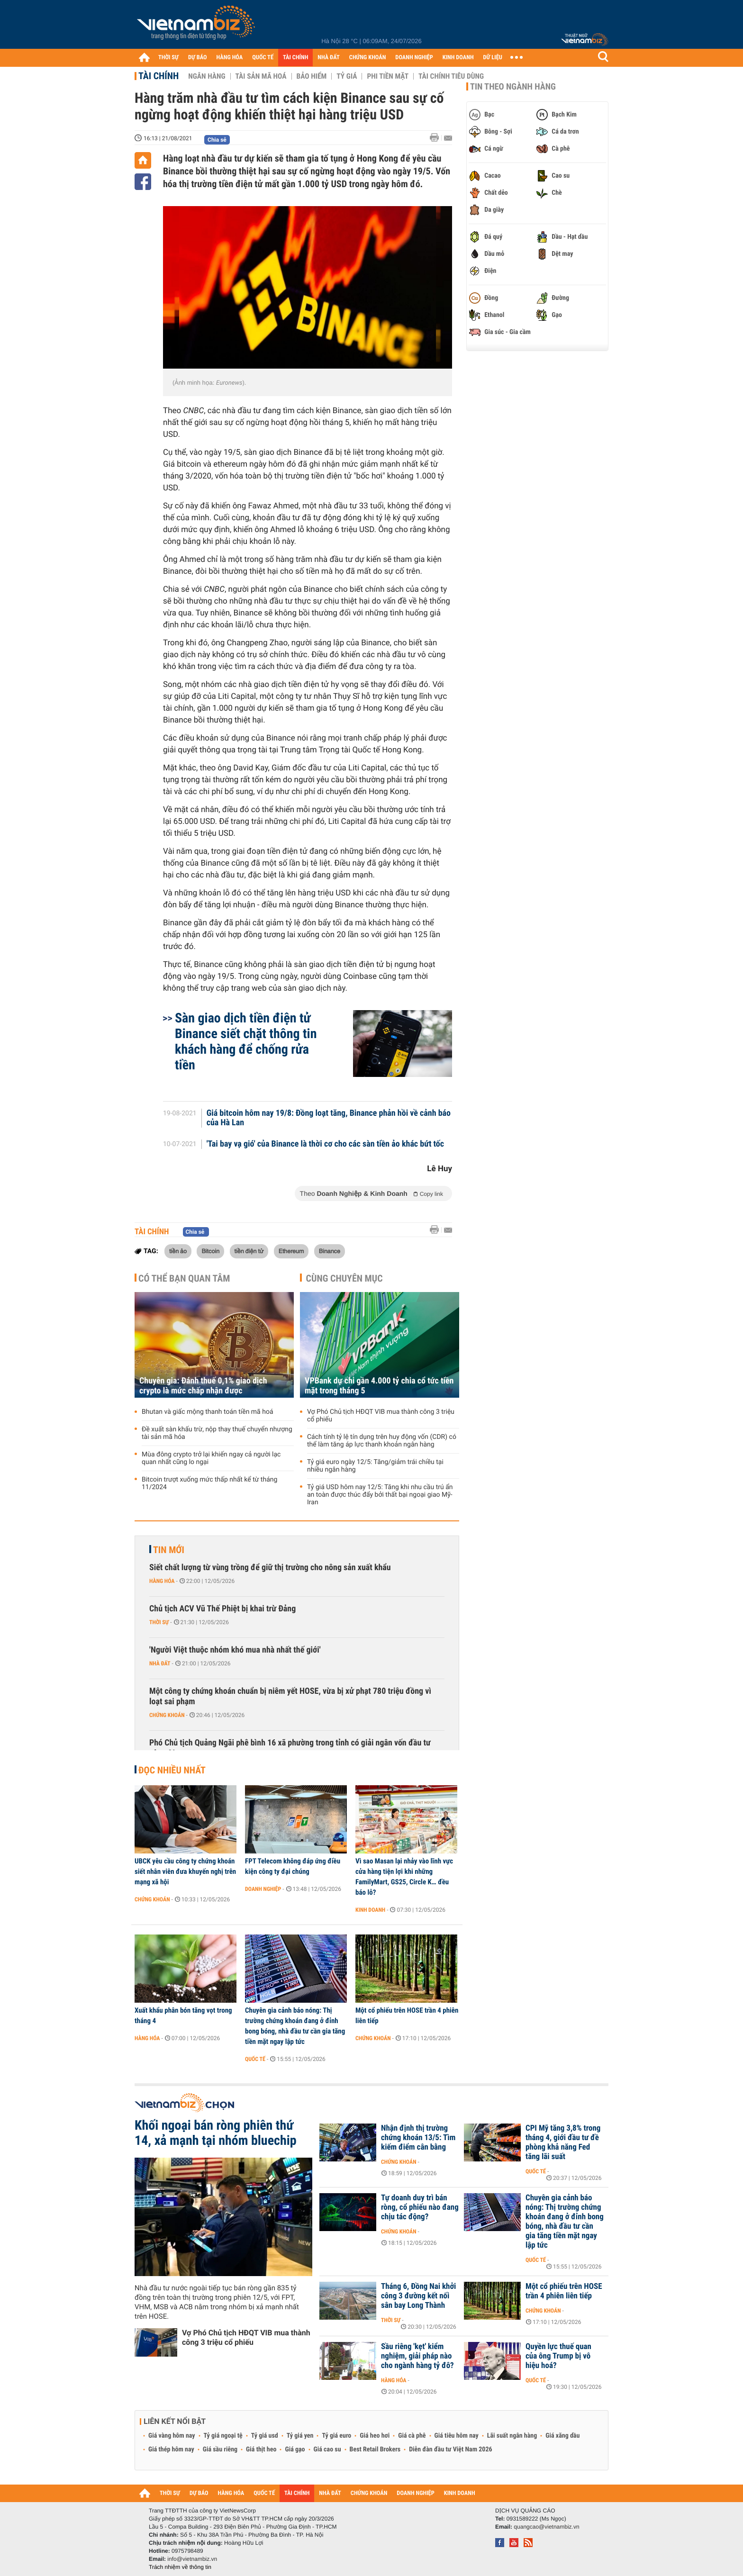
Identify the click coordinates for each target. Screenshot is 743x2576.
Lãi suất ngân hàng (512, 2435)
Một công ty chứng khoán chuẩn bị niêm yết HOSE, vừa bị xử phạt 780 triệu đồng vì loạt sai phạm (290, 1696)
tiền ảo (178, 1251)
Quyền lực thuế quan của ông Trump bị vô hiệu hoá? (558, 2356)
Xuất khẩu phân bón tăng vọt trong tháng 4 (183, 2015)
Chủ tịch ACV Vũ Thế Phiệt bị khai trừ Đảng (222, 1609)
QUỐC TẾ (262, 57)
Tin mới (168, 1549)
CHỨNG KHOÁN (367, 57)
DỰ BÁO (197, 57)
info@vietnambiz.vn (192, 2559)
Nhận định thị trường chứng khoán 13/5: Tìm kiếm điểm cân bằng (418, 2138)
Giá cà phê (412, 2435)
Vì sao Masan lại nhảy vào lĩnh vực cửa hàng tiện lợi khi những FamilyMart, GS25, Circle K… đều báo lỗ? (404, 1877)
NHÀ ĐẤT (328, 57)
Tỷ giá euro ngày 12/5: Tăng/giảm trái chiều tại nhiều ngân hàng (375, 1465)
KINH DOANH (458, 57)
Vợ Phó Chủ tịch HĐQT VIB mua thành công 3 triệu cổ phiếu (380, 1415)
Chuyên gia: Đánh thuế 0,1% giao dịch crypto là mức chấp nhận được (203, 1386)
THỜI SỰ (168, 57)
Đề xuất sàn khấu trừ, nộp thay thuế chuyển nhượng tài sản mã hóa (217, 1433)
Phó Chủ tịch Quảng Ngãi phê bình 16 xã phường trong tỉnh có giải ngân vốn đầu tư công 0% (290, 1748)
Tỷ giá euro (336, 2435)
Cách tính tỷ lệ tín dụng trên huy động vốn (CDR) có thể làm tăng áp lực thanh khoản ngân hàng (381, 1440)
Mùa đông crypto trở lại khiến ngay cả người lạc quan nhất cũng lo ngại (211, 1458)
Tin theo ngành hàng (513, 86)
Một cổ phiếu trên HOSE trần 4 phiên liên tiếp (406, 2015)
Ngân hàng (206, 76)
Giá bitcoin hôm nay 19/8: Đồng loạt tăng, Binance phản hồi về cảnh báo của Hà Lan (329, 1118)
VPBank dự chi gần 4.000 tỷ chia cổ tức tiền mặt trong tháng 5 (379, 1386)
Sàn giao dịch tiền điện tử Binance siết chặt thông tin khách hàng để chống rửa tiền (246, 1041)
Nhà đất (160, 1663)
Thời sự (159, 1622)
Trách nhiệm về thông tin (180, 2567)
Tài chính (158, 75)
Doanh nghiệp (263, 1889)
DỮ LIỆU (492, 57)
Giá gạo (295, 2449)
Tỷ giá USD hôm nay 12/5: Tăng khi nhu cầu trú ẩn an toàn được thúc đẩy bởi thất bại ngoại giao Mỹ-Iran (380, 1494)
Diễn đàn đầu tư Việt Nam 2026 (450, 2449)
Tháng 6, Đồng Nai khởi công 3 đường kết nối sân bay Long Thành (418, 2296)
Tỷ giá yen (300, 2435)
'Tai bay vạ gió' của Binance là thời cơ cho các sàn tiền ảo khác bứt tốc (325, 1144)
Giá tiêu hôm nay (457, 2435)
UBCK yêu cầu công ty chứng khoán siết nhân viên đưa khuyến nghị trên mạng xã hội (185, 1871)
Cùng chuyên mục (344, 1278)
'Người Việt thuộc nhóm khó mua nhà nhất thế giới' (235, 1650)
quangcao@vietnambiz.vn (546, 2526)
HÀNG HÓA (230, 57)
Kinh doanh (370, 1910)
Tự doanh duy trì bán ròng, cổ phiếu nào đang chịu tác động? (420, 2207)
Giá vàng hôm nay (171, 2435)
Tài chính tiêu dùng (451, 76)
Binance (329, 1251)
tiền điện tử (249, 1251)
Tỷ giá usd (264, 2435)
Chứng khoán (167, 1715)
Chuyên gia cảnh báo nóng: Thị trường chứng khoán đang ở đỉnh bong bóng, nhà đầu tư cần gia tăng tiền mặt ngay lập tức (295, 2026)
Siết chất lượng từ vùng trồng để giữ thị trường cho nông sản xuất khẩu (270, 1568)
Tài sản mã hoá (261, 76)
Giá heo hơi (375, 2435)
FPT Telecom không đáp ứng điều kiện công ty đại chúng (292, 1866)
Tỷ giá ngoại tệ (223, 2435)
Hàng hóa (161, 1581)
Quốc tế (255, 2059)
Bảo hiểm (312, 76)
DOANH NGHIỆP (414, 57)
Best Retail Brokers (375, 2449)
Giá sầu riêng (220, 2449)
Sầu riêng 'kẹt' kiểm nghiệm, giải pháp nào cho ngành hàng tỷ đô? (417, 2356)
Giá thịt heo (261, 2449)
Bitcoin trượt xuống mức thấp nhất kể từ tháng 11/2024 (209, 1483)
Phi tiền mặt (387, 76)
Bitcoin (210, 1251)
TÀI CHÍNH (295, 57)
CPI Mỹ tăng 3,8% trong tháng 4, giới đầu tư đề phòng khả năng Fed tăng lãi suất (563, 2142)
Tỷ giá (346, 76)
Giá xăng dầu (562, 2435)
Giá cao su (327, 2449)
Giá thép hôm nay (171, 2449)
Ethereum (291, 1251)
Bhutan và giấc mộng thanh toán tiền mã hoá (207, 1412)
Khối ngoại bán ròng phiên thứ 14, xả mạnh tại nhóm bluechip (216, 2133)
